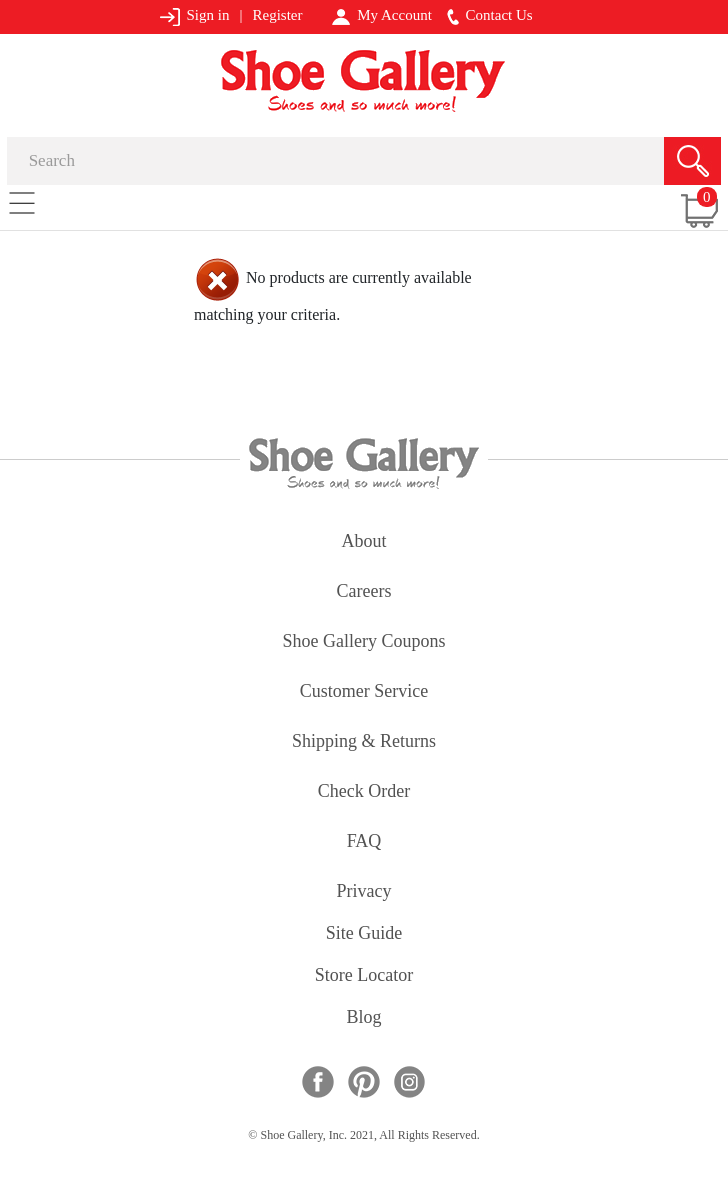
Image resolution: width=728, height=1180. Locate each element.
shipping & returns (364, 742)
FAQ (364, 842)
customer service (364, 692)
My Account (381, 16)
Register (277, 15)
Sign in (194, 16)
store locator (364, 976)
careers (364, 592)
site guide (364, 934)
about (364, 542)
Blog (363, 1018)
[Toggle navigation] (22, 202)
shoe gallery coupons (364, 642)
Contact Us (490, 16)
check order (364, 792)
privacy (364, 892)
